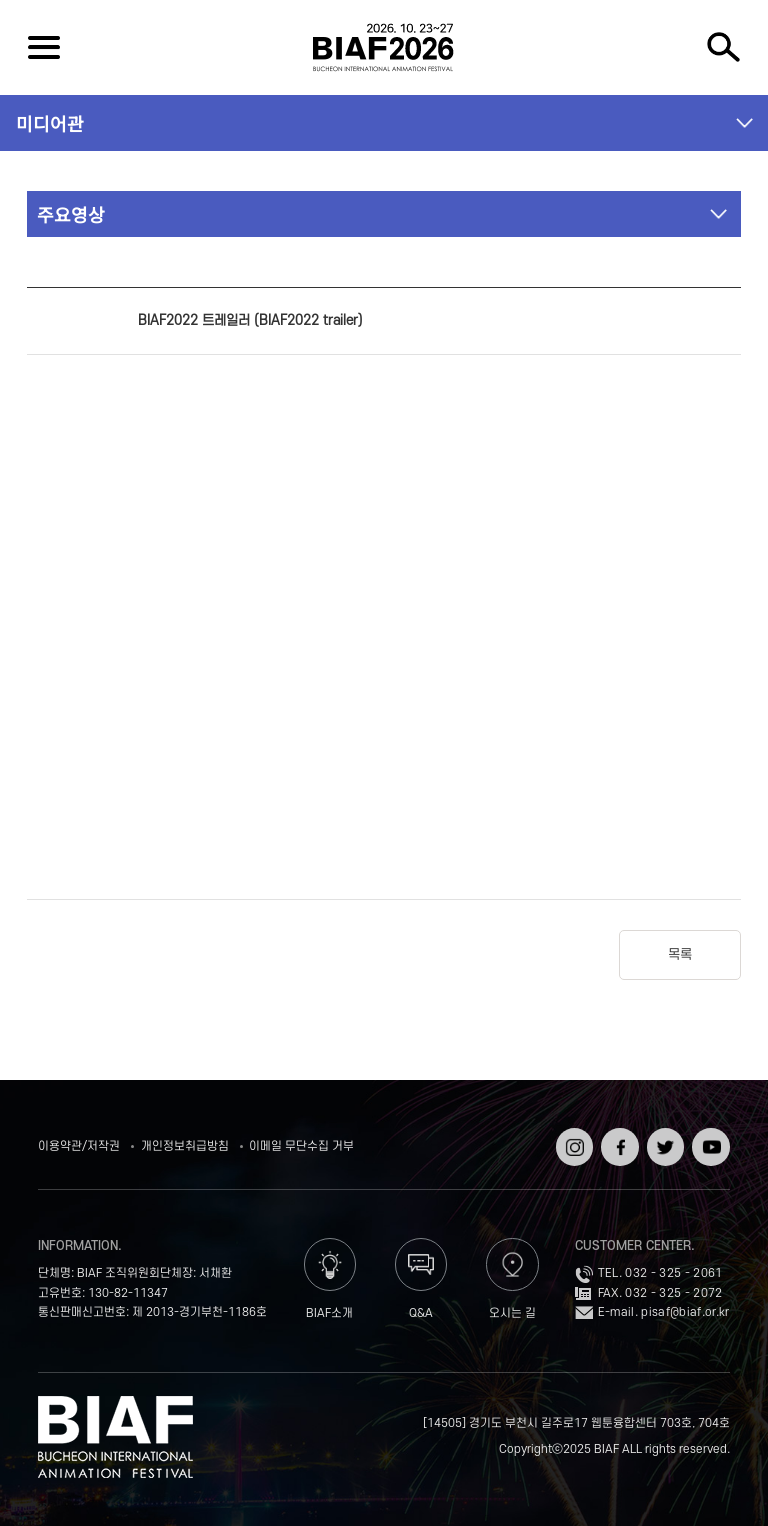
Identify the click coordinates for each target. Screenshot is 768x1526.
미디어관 (50, 123)
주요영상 (71, 214)
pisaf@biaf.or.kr (685, 1312)
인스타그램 (572, 1141)
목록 (680, 954)
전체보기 (44, 47)
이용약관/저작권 (79, 1146)
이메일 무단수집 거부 (301, 1146)
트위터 (663, 1134)
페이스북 (617, 1141)
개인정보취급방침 (185, 1146)
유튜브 (708, 1134)
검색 (724, 47)
